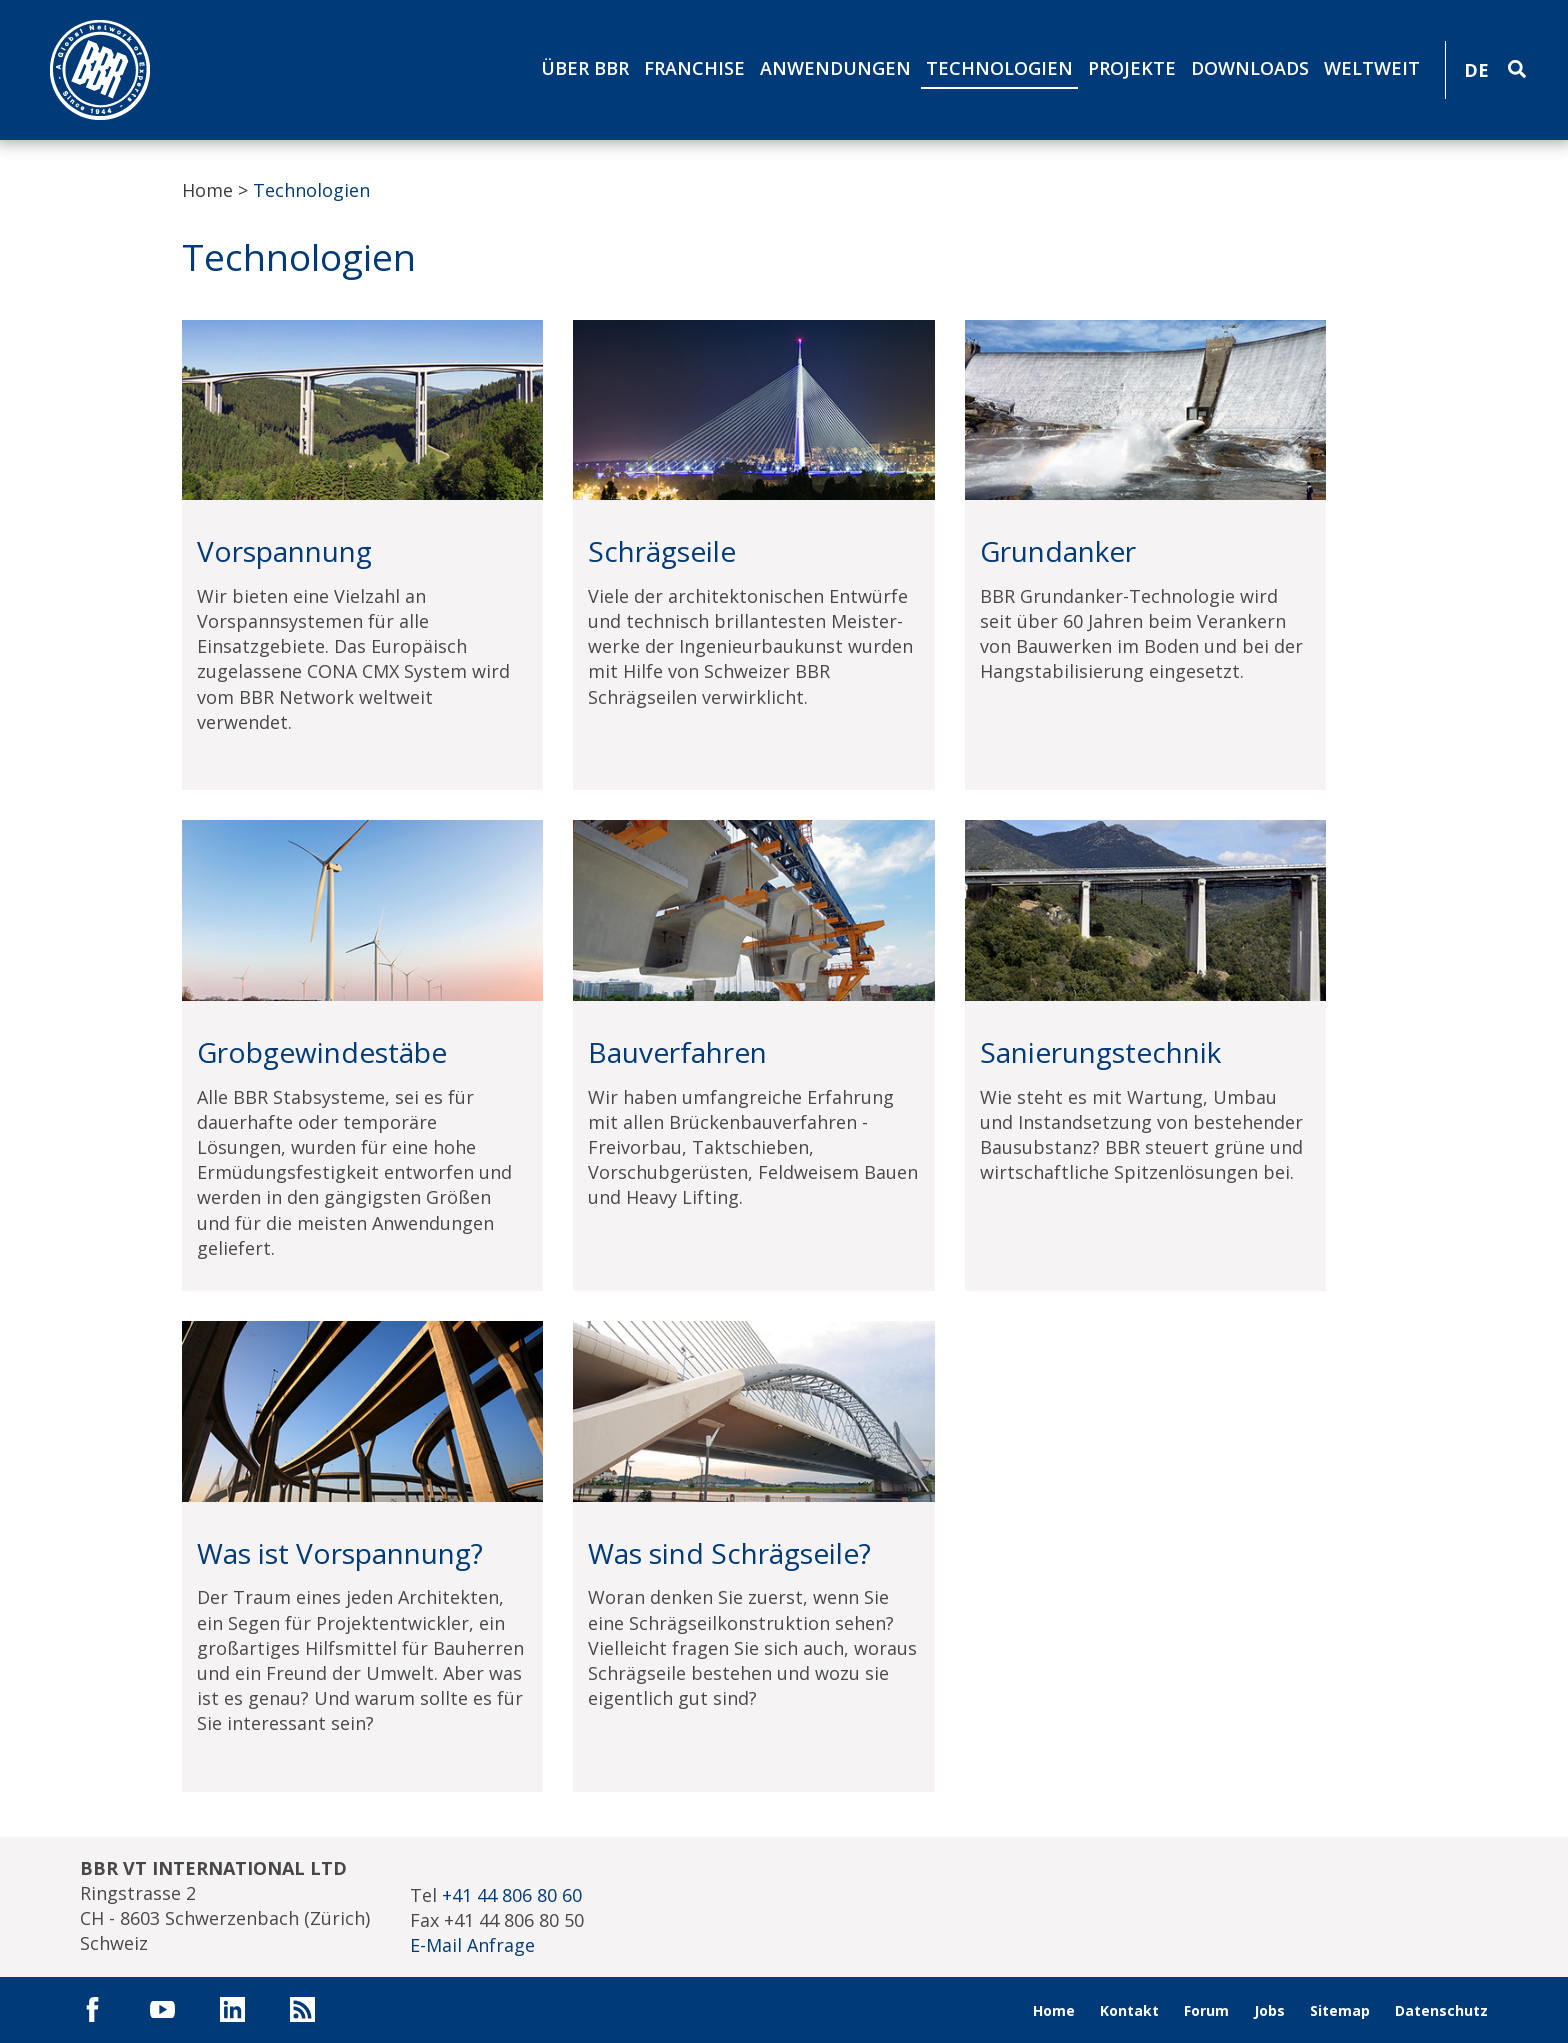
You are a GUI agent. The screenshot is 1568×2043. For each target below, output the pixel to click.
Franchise (694, 68)
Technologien (999, 68)
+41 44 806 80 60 (512, 1895)
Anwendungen (835, 68)
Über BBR (585, 68)
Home (207, 190)
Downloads (1250, 68)
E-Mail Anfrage (472, 1945)
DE (1476, 70)
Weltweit (1372, 68)
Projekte (1132, 68)
